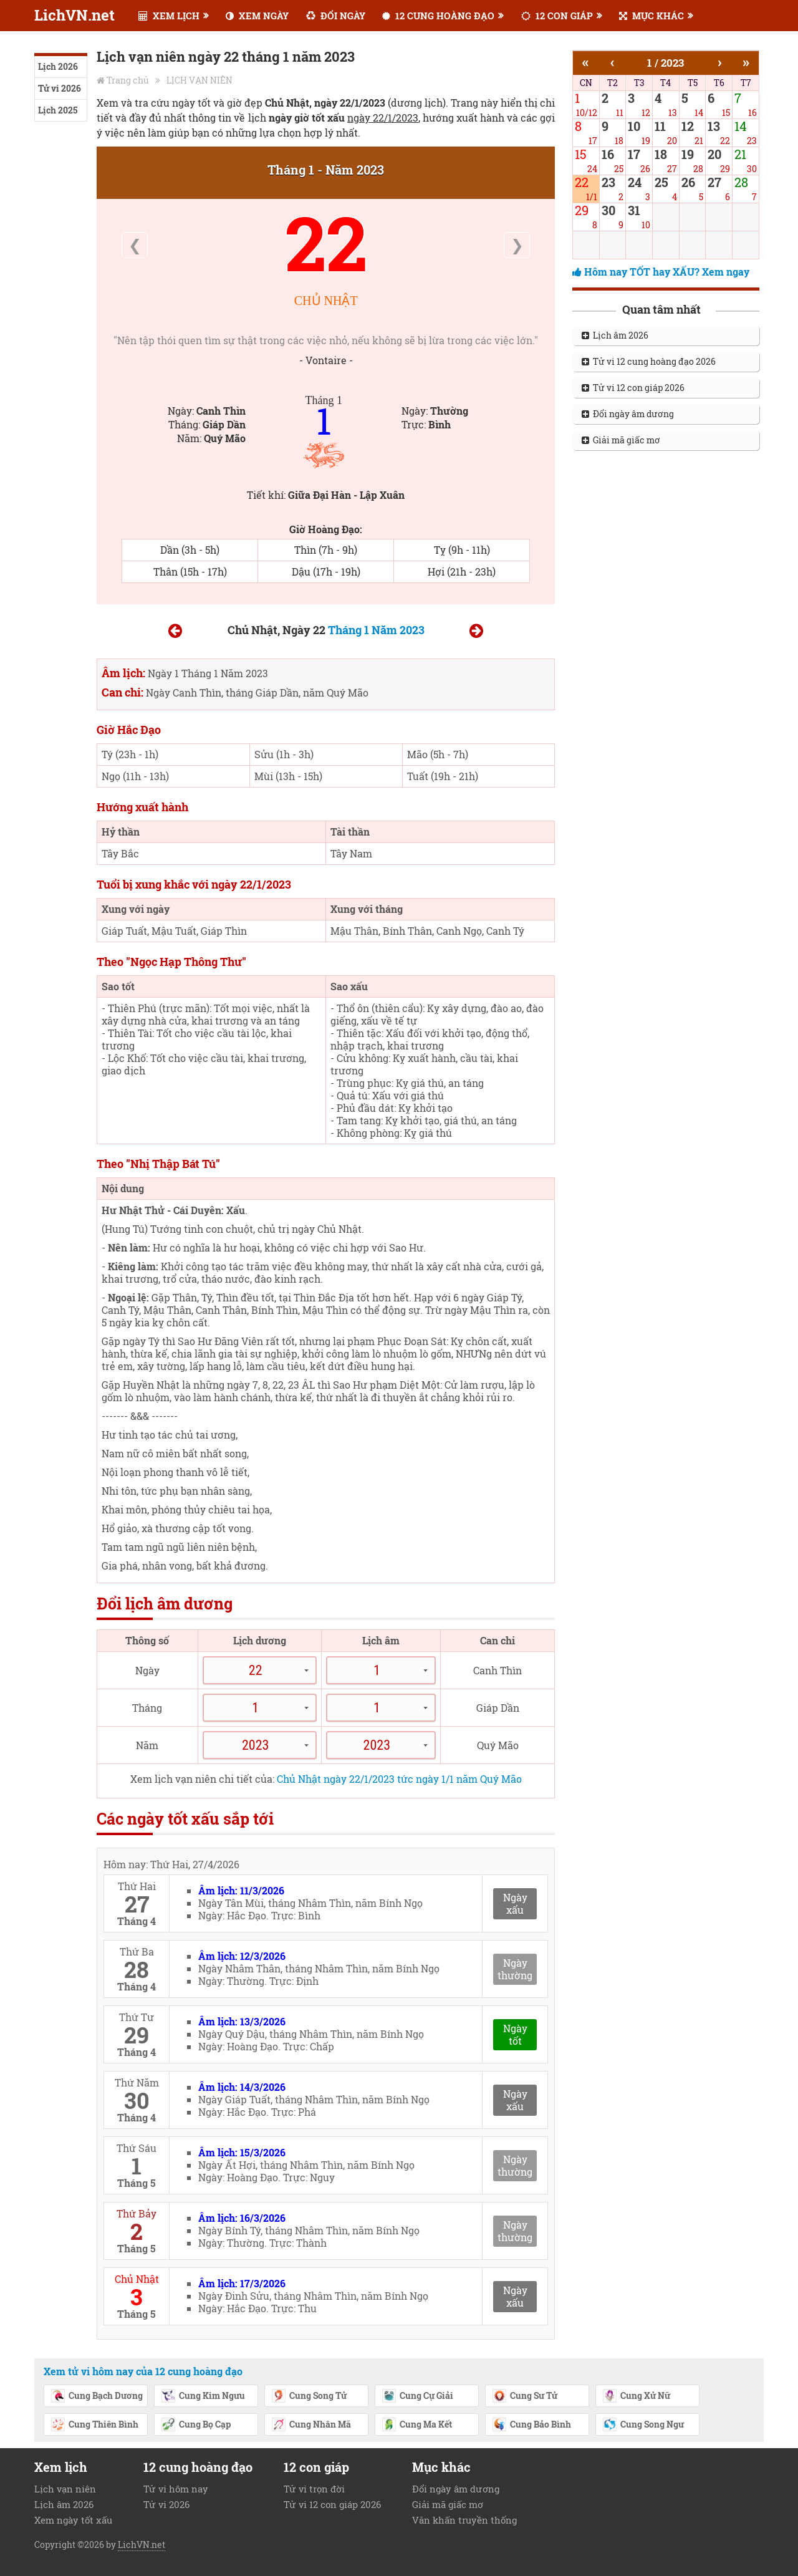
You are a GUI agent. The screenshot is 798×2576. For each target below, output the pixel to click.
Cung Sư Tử (524, 2396)
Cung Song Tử (309, 2396)
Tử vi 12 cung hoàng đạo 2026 (649, 361)
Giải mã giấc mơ (621, 440)
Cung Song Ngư (643, 2425)
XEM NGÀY (257, 15)
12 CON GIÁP (557, 15)
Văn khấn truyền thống (464, 2520)
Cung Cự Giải (417, 2396)
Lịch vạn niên (65, 2488)
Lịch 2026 (58, 66)
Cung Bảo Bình (531, 2425)
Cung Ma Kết (417, 2425)
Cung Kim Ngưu (203, 2396)
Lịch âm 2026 (615, 335)
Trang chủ (128, 80)
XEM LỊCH (169, 15)
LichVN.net (74, 14)
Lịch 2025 (57, 110)
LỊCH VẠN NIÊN (199, 80)
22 (326, 242)
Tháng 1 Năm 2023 (376, 629)
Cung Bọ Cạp (196, 2425)
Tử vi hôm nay (175, 2488)
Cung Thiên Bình (94, 2425)
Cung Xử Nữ (636, 2396)
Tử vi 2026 (59, 88)
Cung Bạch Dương (96, 2396)
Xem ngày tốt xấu (73, 2520)
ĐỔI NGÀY (335, 15)
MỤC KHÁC (651, 15)
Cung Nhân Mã (311, 2425)
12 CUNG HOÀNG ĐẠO (438, 15)
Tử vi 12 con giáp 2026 (633, 387)
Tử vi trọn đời (314, 2488)
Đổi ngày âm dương (628, 414)
